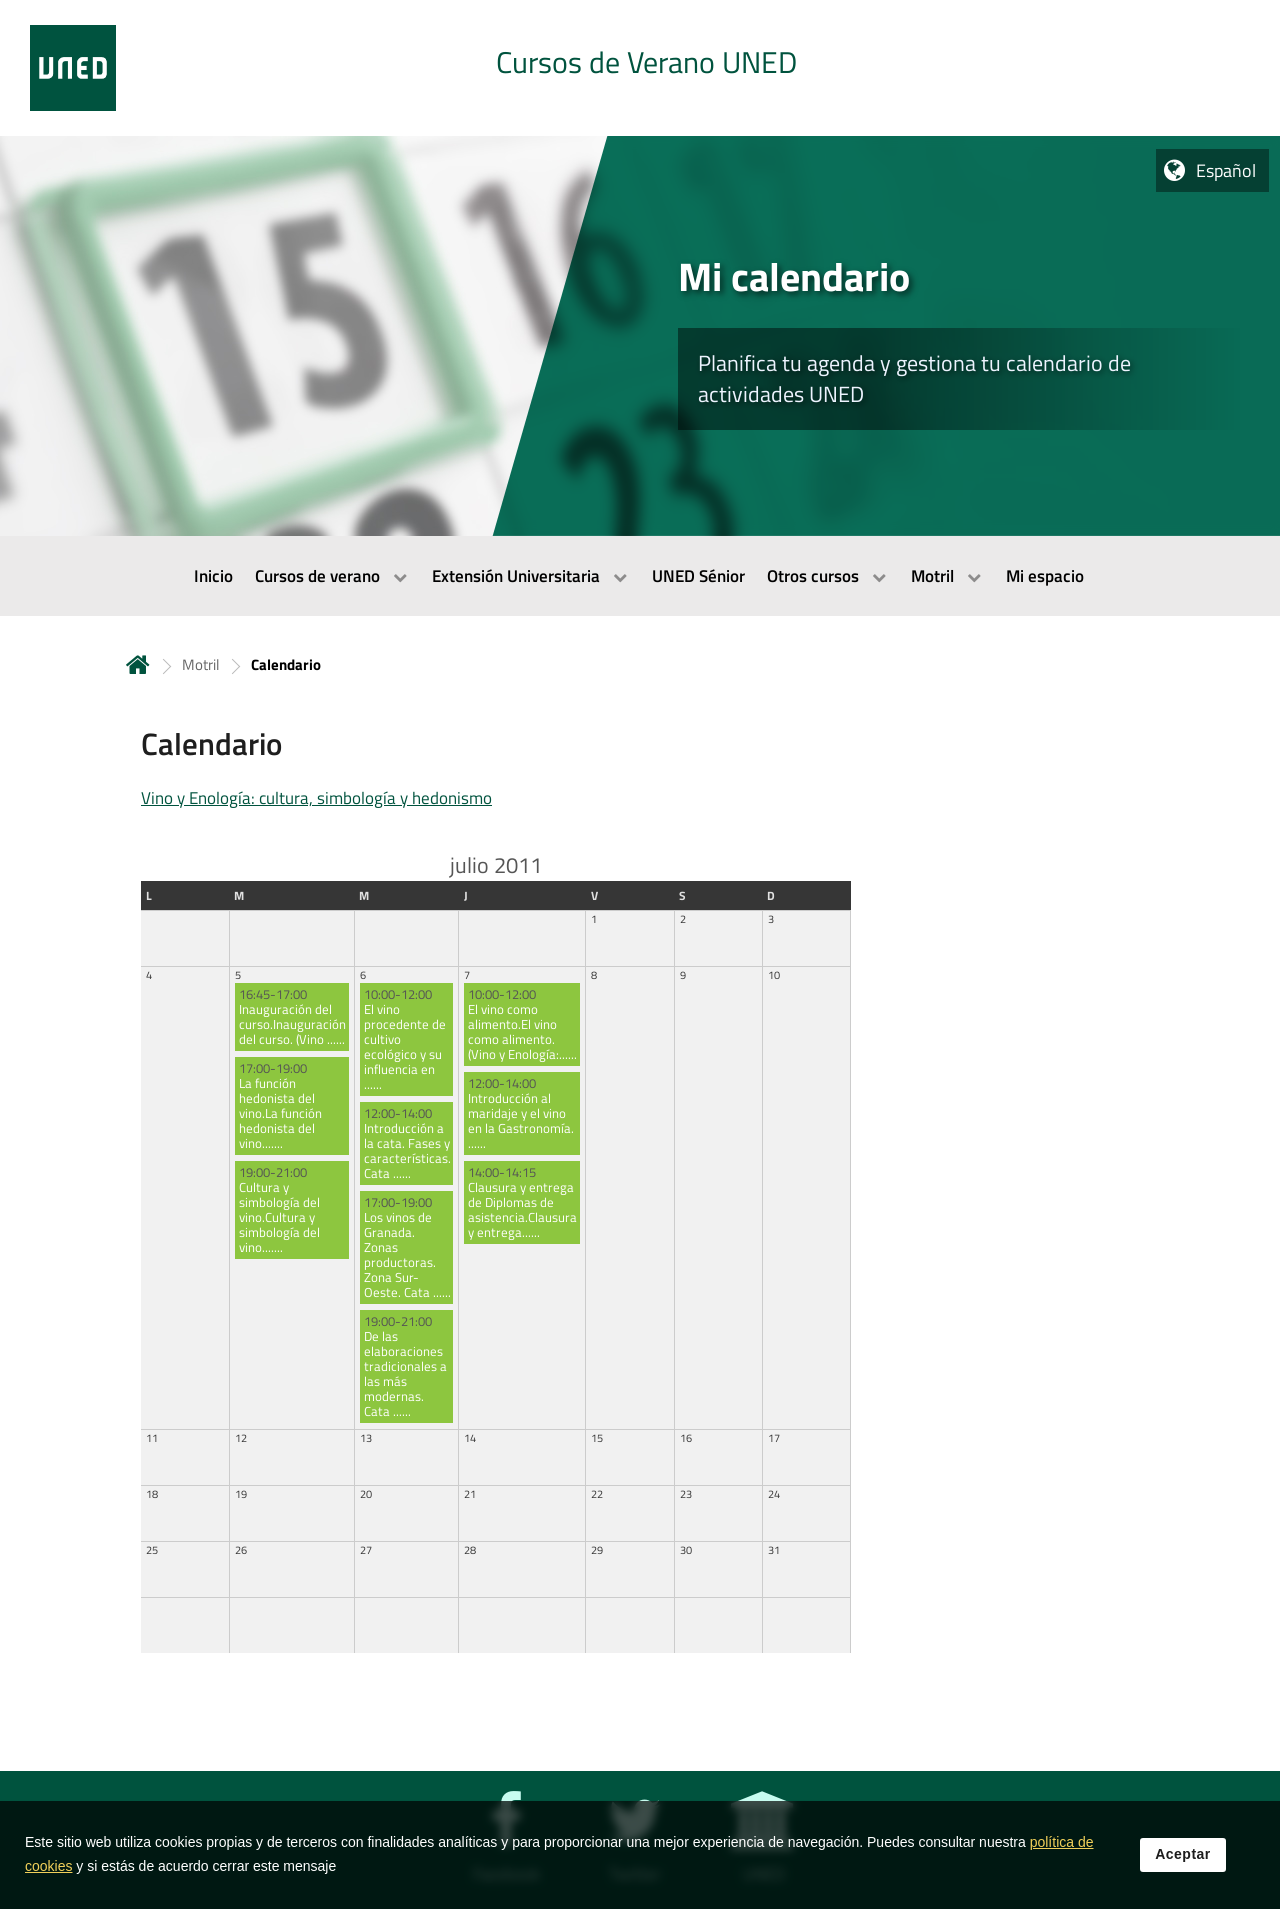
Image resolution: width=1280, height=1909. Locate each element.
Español (1226, 170)
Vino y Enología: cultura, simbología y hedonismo (316, 798)
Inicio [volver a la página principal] (138, 664)
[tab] (640, 68)
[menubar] (640, 576)
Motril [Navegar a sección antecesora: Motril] (200, 664)
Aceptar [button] (1183, 1865)
